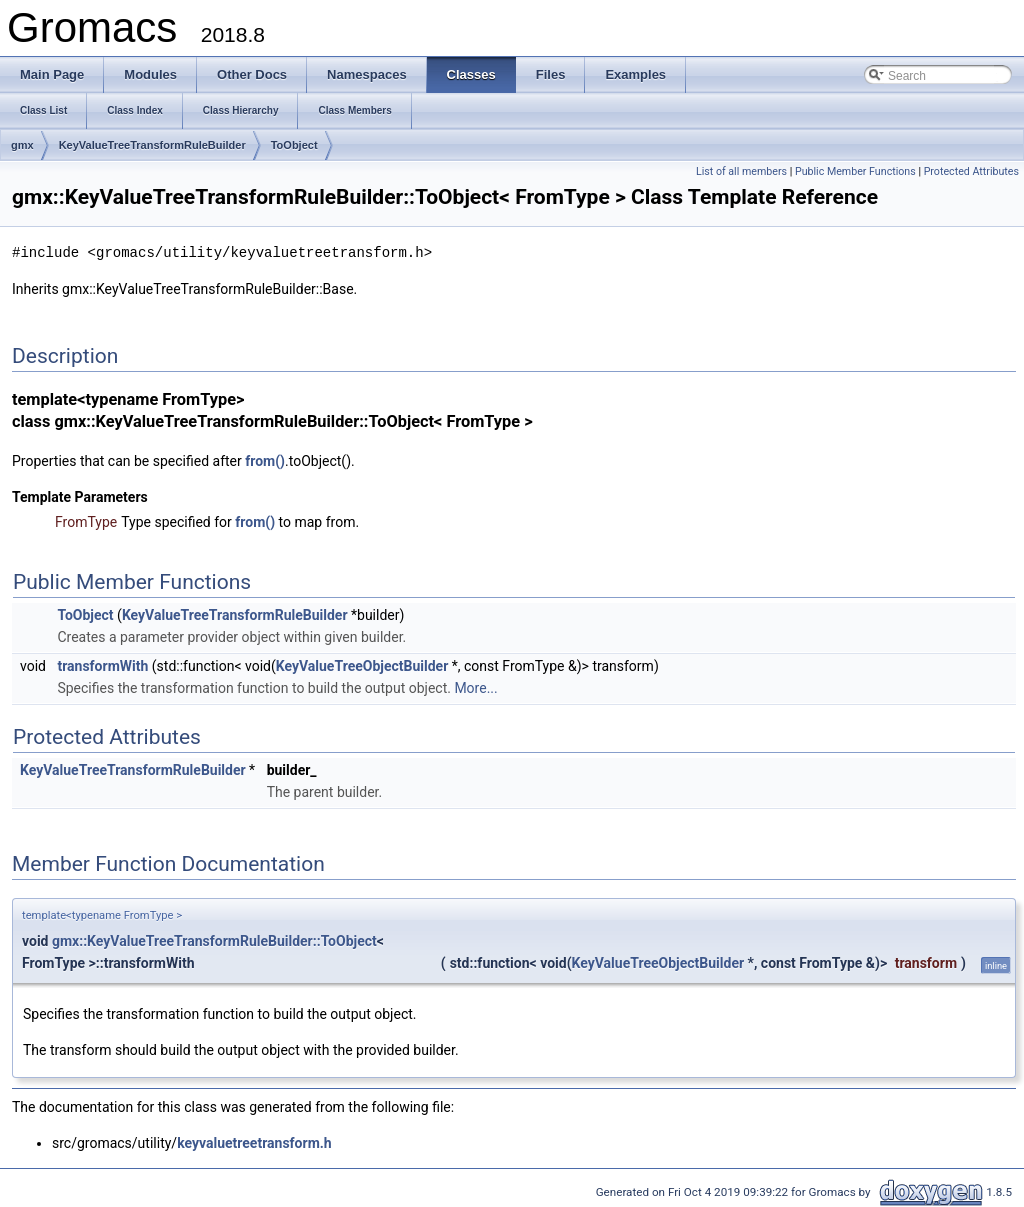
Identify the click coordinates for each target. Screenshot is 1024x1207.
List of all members (741, 171)
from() (265, 460)
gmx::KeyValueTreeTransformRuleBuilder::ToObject (214, 940)
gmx (22, 145)
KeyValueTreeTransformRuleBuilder (152, 145)
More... (475, 687)
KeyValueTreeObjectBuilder (362, 665)
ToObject (294, 145)
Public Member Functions (855, 171)
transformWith (102, 665)
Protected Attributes (971, 171)
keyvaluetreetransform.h (254, 1142)
